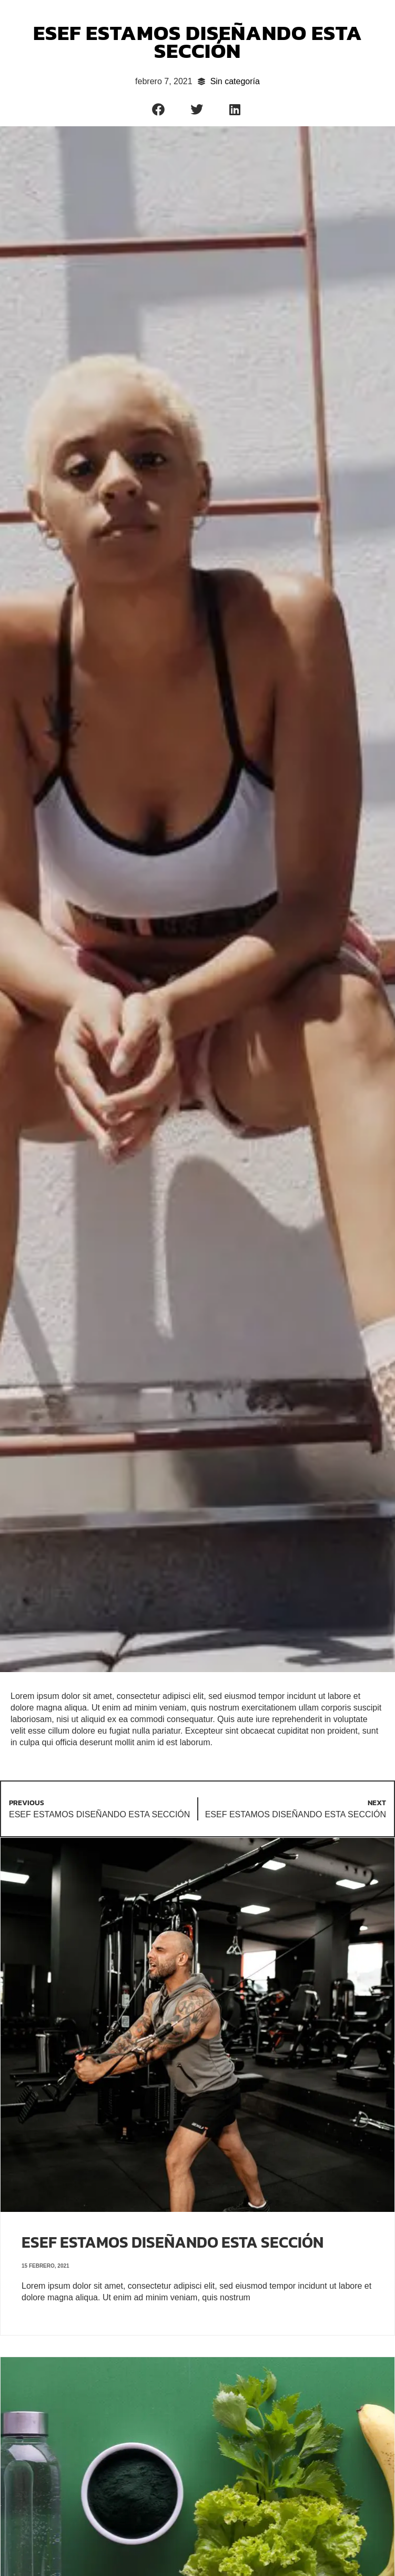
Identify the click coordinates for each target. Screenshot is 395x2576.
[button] (159, 109)
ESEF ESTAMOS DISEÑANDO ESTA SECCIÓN (172, 2242)
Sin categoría (235, 81)
